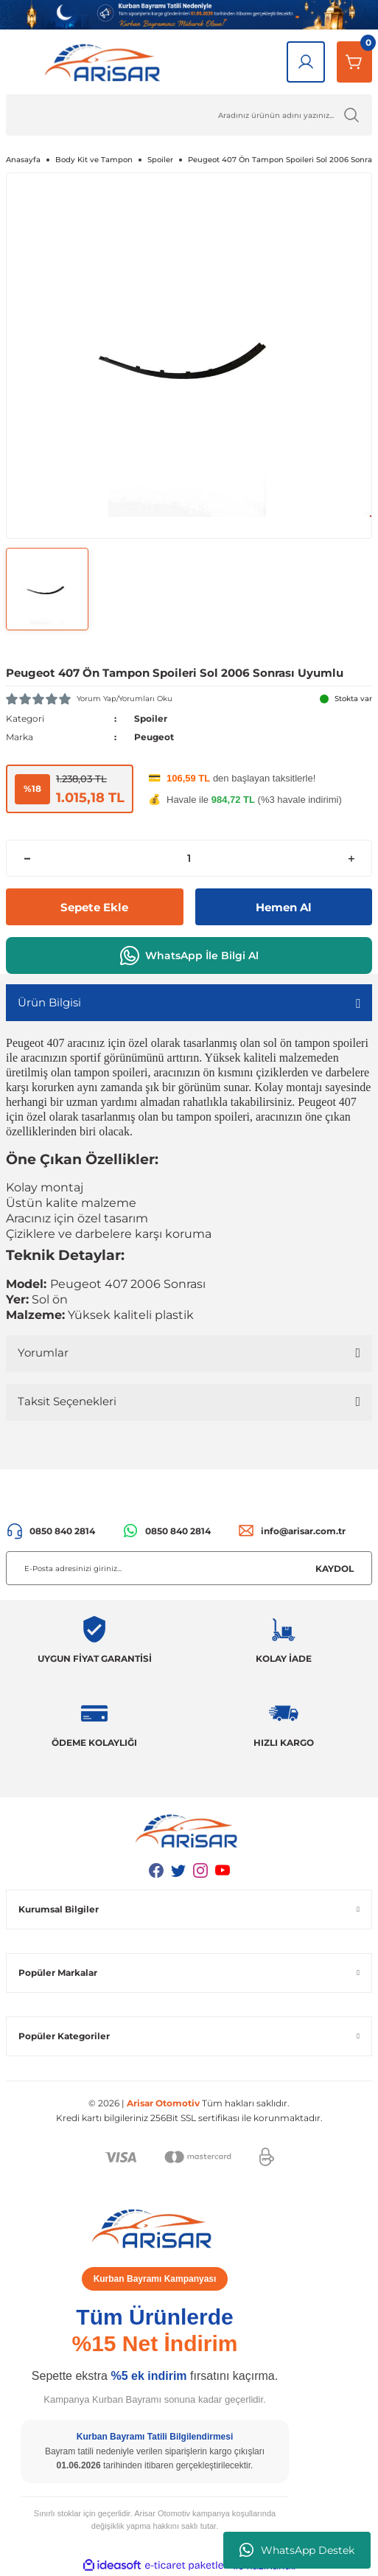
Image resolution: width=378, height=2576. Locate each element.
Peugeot (154, 736)
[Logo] (105, 62)
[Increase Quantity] (351, 858)
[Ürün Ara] (189, 115)
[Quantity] (189, 858)
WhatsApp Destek (296, 2550)
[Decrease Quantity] (27, 858)
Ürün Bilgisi (49, 1002)
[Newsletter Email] (189, 1568)
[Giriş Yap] (306, 62)
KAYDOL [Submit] (334, 1568)
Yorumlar (43, 1353)
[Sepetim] (354, 62)
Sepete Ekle (94, 907)
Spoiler (150, 718)
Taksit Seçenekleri (67, 1401)
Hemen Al (284, 907)
